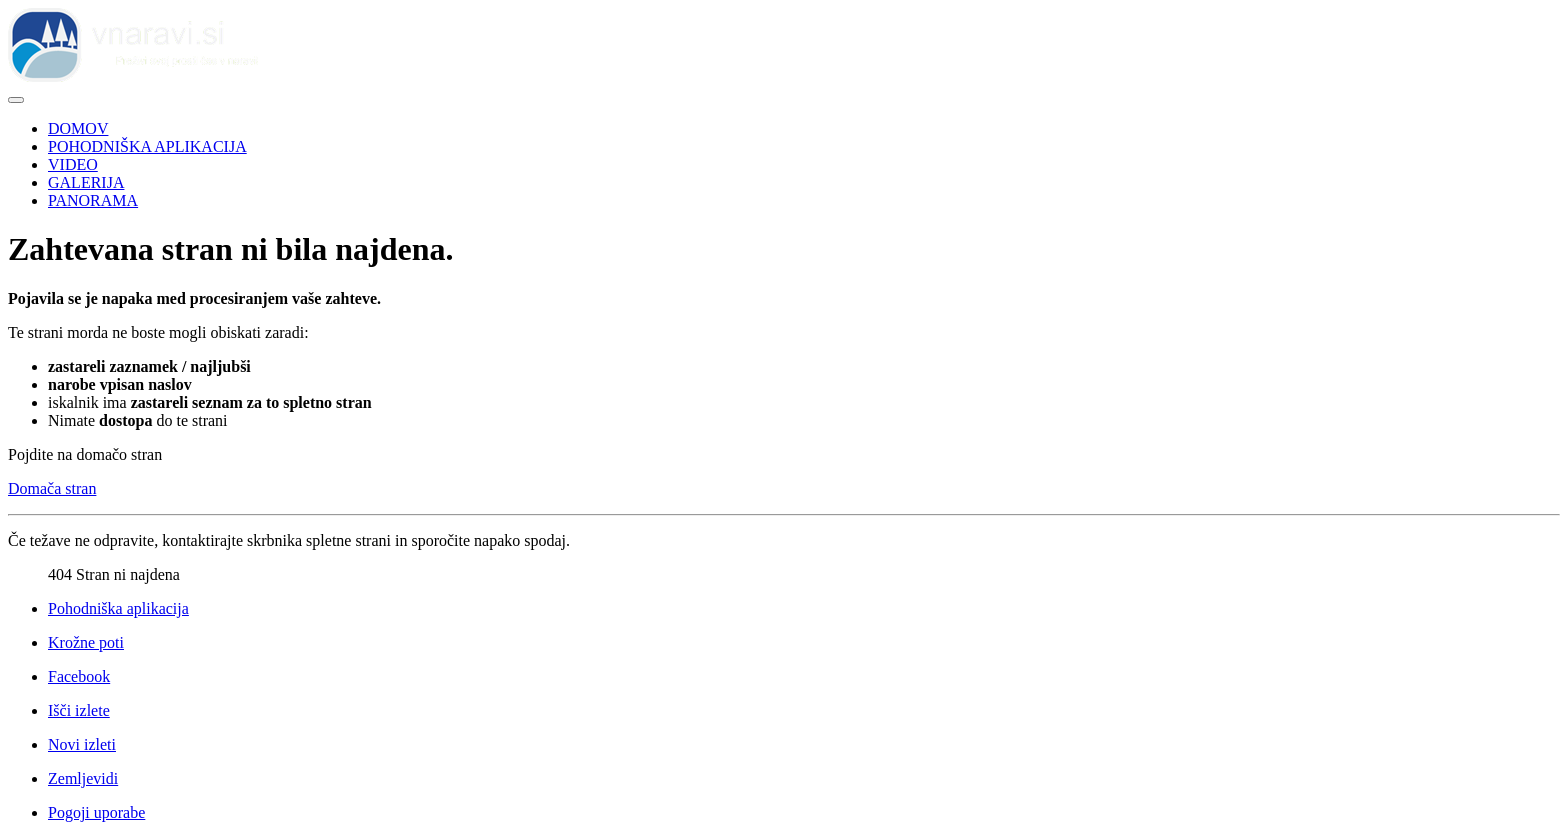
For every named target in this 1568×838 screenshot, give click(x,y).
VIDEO (73, 164)
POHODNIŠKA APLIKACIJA (147, 146)
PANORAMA (93, 200)
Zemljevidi (83, 778)
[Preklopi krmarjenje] (16, 100)
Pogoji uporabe (96, 812)
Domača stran (52, 488)
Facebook (79, 676)
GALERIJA (86, 182)
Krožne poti (86, 642)
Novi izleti (82, 744)
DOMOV (78, 128)
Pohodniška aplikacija (118, 608)
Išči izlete (79, 710)
